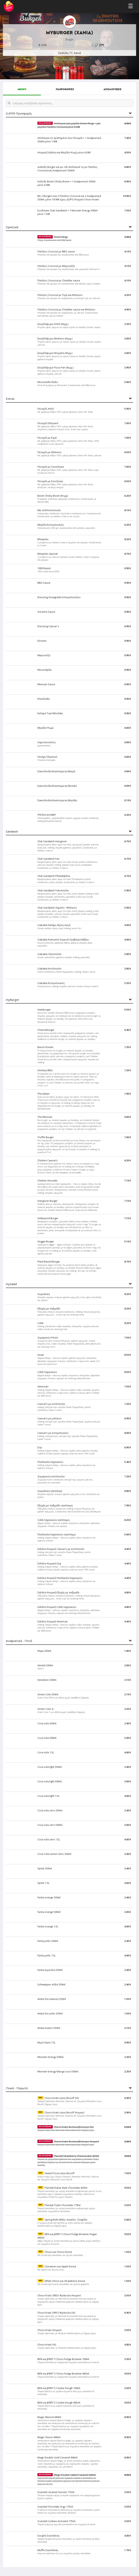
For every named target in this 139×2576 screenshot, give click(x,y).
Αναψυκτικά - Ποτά (19, 1640)
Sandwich (12, 831)
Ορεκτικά (12, 227)
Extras (10, 398)
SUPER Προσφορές (19, 113)
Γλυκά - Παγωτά (17, 2088)
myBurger (12, 999)
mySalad (11, 1284)
